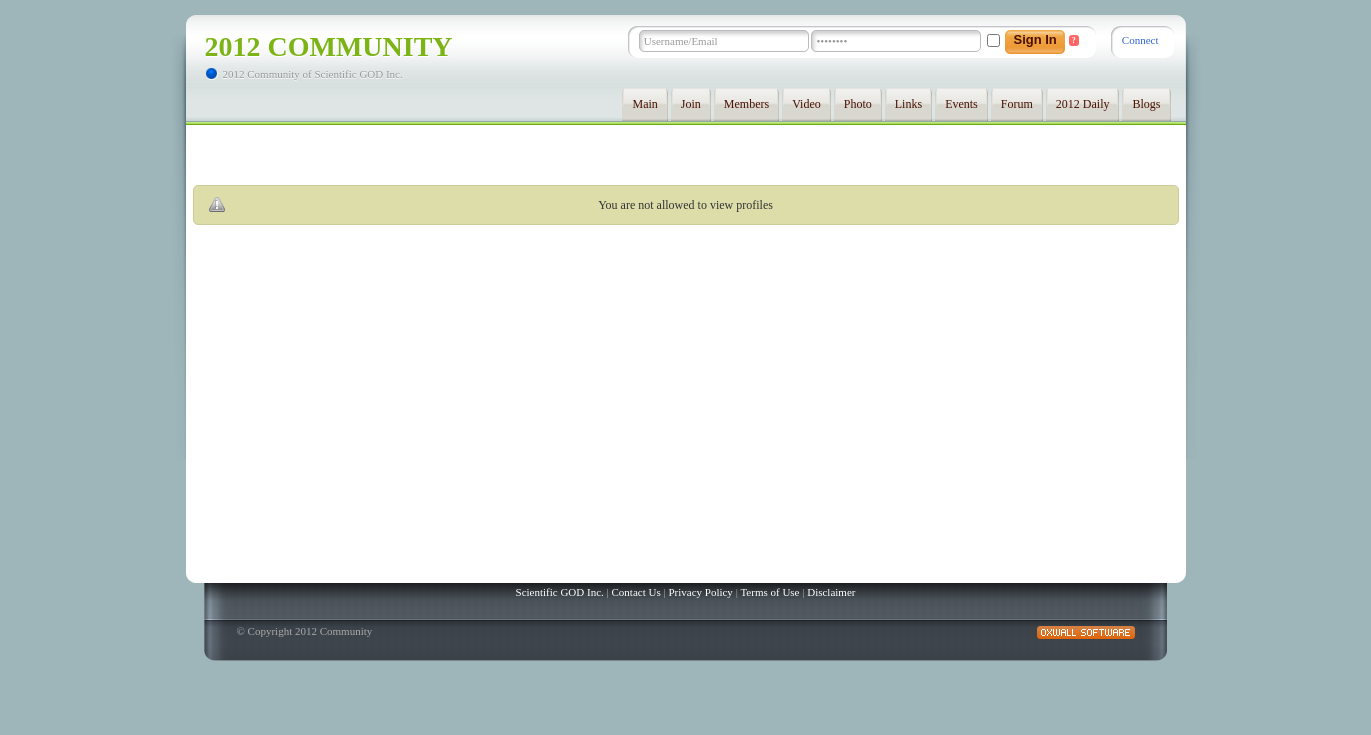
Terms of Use (769, 592)
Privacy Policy (700, 592)
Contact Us (636, 592)
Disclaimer (831, 592)
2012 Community (329, 46)
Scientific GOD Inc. (560, 592)
